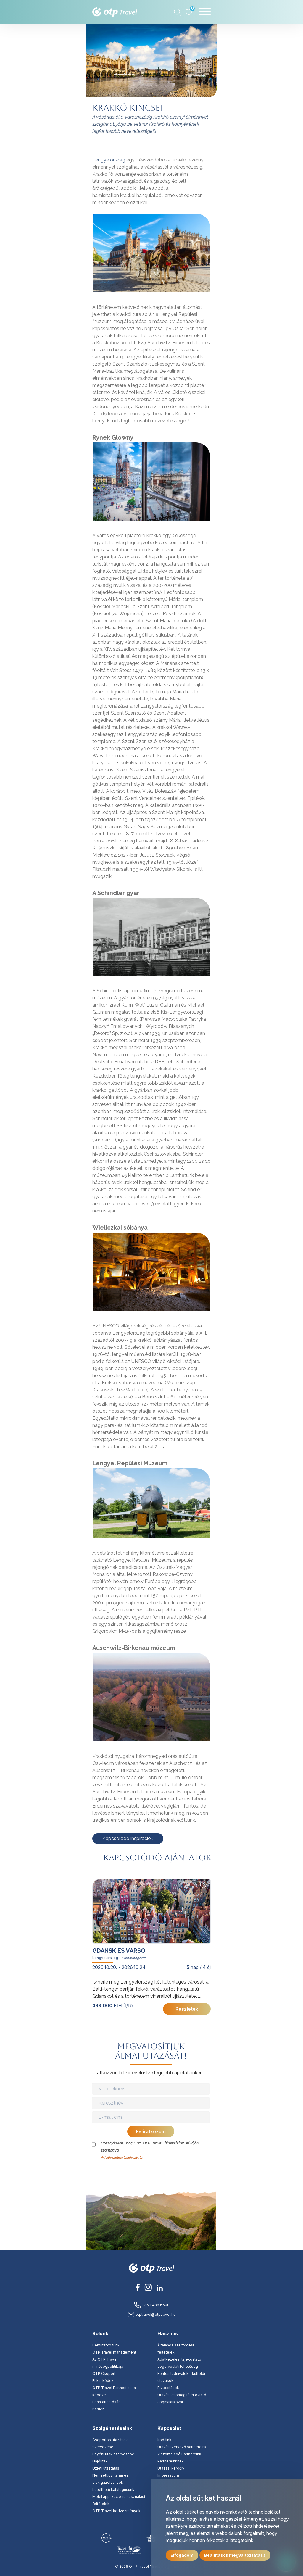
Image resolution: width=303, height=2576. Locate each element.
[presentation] (151, 2172)
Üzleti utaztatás (105, 2468)
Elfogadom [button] (182, 2555)
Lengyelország (108, 160)
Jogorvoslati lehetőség (177, 2366)
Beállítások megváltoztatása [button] (235, 2555)
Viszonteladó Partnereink (179, 2454)
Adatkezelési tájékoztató (122, 2157)
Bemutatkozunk (106, 2345)
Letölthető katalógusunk (113, 2489)
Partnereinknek (170, 2461)
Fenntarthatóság (106, 2402)
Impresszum (168, 2475)
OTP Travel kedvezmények (116, 2511)
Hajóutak (100, 2461)
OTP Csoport (103, 2373)
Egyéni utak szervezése (113, 2454)
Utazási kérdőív (170, 2468)
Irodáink (164, 2440)
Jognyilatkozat (170, 2402)
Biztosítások (168, 2388)
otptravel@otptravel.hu (151, 2314)
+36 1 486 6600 (152, 2305)
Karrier (98, 2409)
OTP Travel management (114, 2352)
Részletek (186, 2009)
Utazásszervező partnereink (182, 2447)
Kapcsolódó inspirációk (127, 1838)
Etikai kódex (103, 2380)
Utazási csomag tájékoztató (181, 2395)
